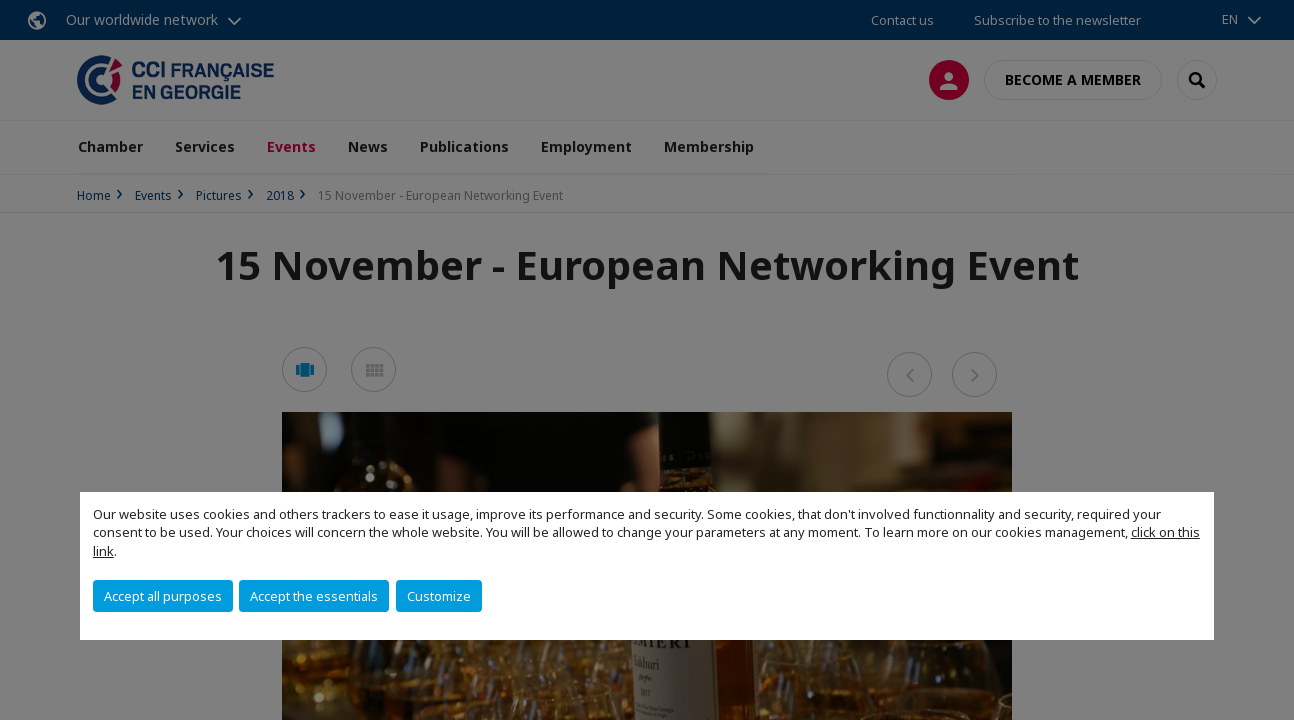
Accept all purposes (163, 596)
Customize (439, 596)
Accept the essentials (314, 596)
